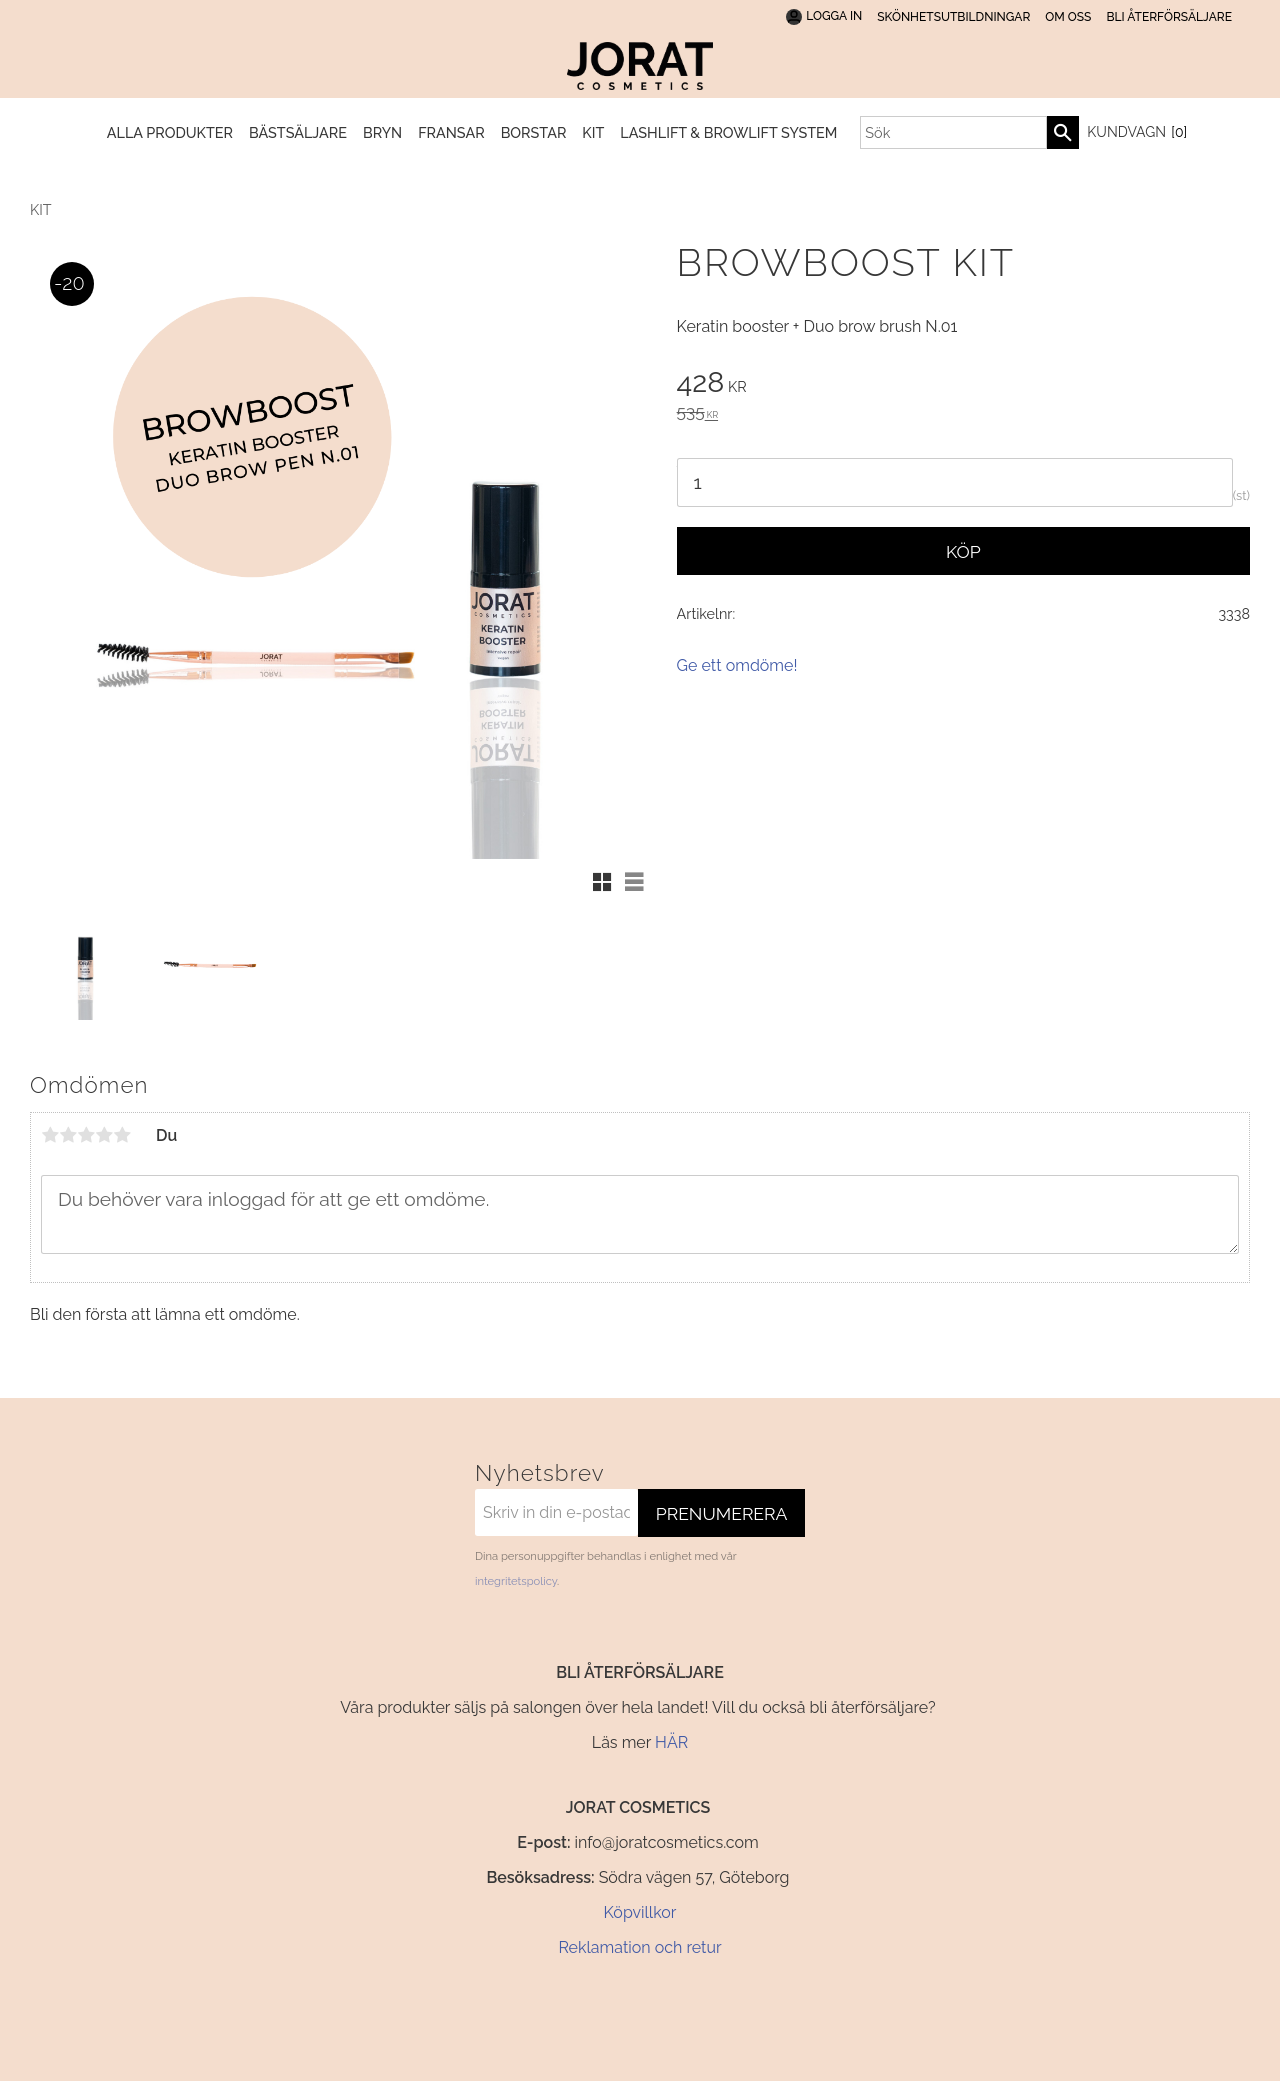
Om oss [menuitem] (1068, 17)
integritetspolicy (516, 1581)
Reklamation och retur (639, 1947)
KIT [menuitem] (593, 132)
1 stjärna (50, 1135)
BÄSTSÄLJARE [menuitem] (298, 132)
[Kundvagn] (1133, 133)
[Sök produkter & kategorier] (953, 132)
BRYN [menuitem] (382, 132)
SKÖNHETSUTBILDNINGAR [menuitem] (953, 17)
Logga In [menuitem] (834, 16)
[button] (602, 882)
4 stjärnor (104, 1135)
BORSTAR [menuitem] (534, 132)
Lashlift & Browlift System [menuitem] (728, 132)
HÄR (671, 1742)
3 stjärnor (86, 1135)
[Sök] (1063, 132)
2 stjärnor (68, 1135)
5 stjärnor (122, 1135)
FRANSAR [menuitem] (451, 132)
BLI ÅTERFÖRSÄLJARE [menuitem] (1169, 17)
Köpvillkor (640, 1912)
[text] (963, 385)
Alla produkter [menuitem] (170, 132)
